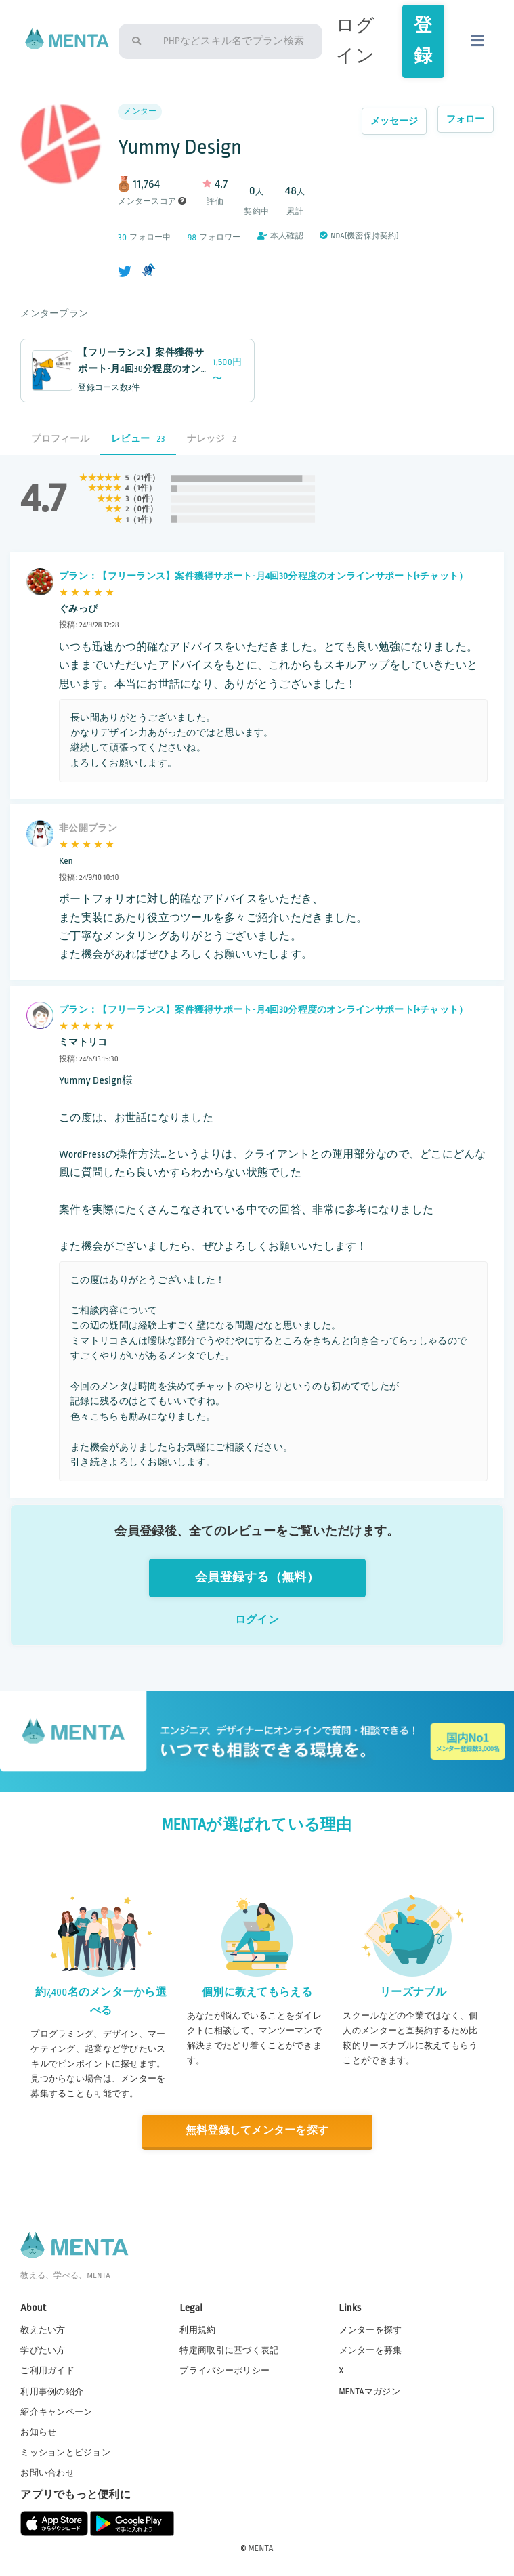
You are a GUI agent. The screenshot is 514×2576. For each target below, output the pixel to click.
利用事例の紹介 (51, 2391)
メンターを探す (370, 2330)
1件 (142, 488)
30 (122, 237)
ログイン (257, 1620)
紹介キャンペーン (56, 2412)
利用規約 (197, 2330)
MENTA (261, 2548)
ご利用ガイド (47, 2371)
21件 (144, 477)
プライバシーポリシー (224, 2371)
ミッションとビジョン (65, 2452)
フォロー (465, 119)
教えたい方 (42, 2330)
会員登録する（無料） (257, 1577)
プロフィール (60, 439)
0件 (143, 498)
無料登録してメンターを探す (257, 2130)
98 (192, 237)
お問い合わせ (47, 2473)
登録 (423, 41)
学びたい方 (42, 2350)
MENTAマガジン (369, 2391)
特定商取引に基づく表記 (228, 2350)
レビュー (138, 439)
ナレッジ (212, 439)
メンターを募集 (370, 2350)
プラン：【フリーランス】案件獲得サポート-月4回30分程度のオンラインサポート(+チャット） (263, 576)
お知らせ (38, 2432)
